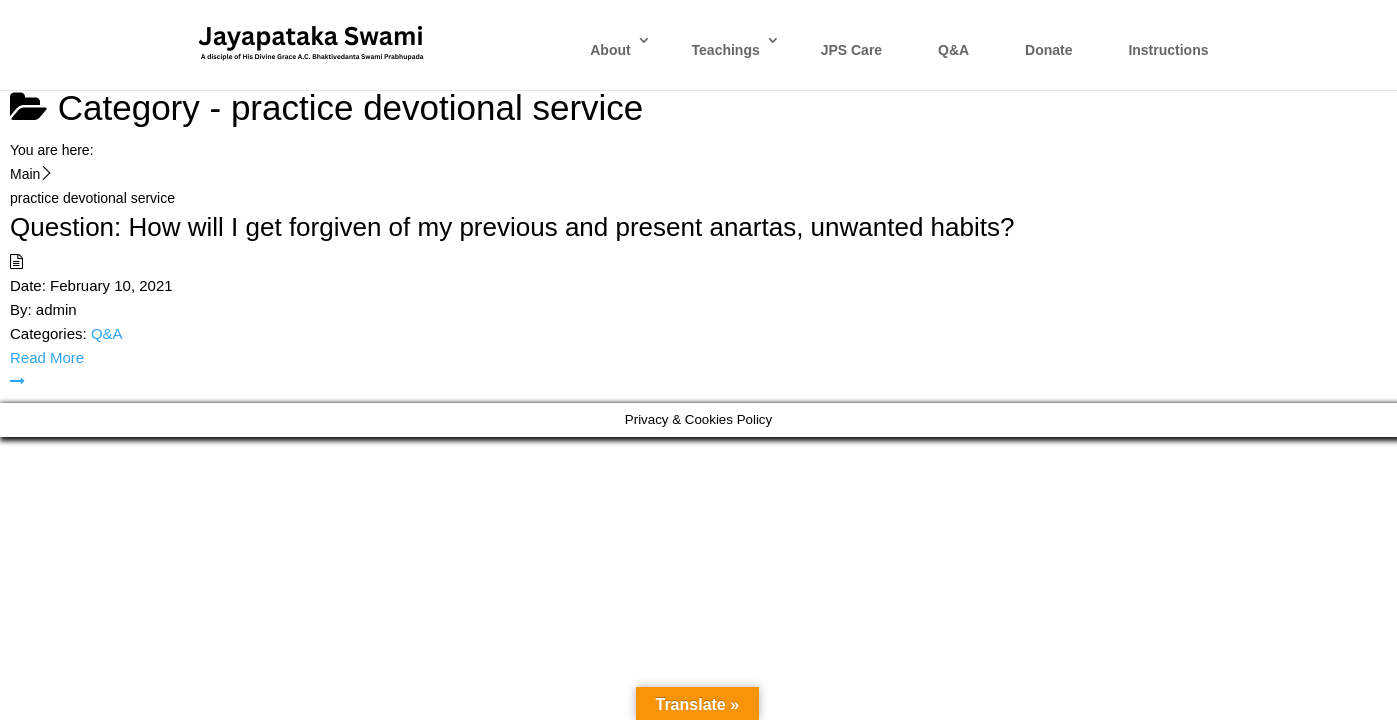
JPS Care (851, 50)
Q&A (953, 50)
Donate (1048, 50)
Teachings (726, 50)
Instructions (1168, 50)
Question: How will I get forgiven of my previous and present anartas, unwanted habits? (512, 227)
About (610, 50)
